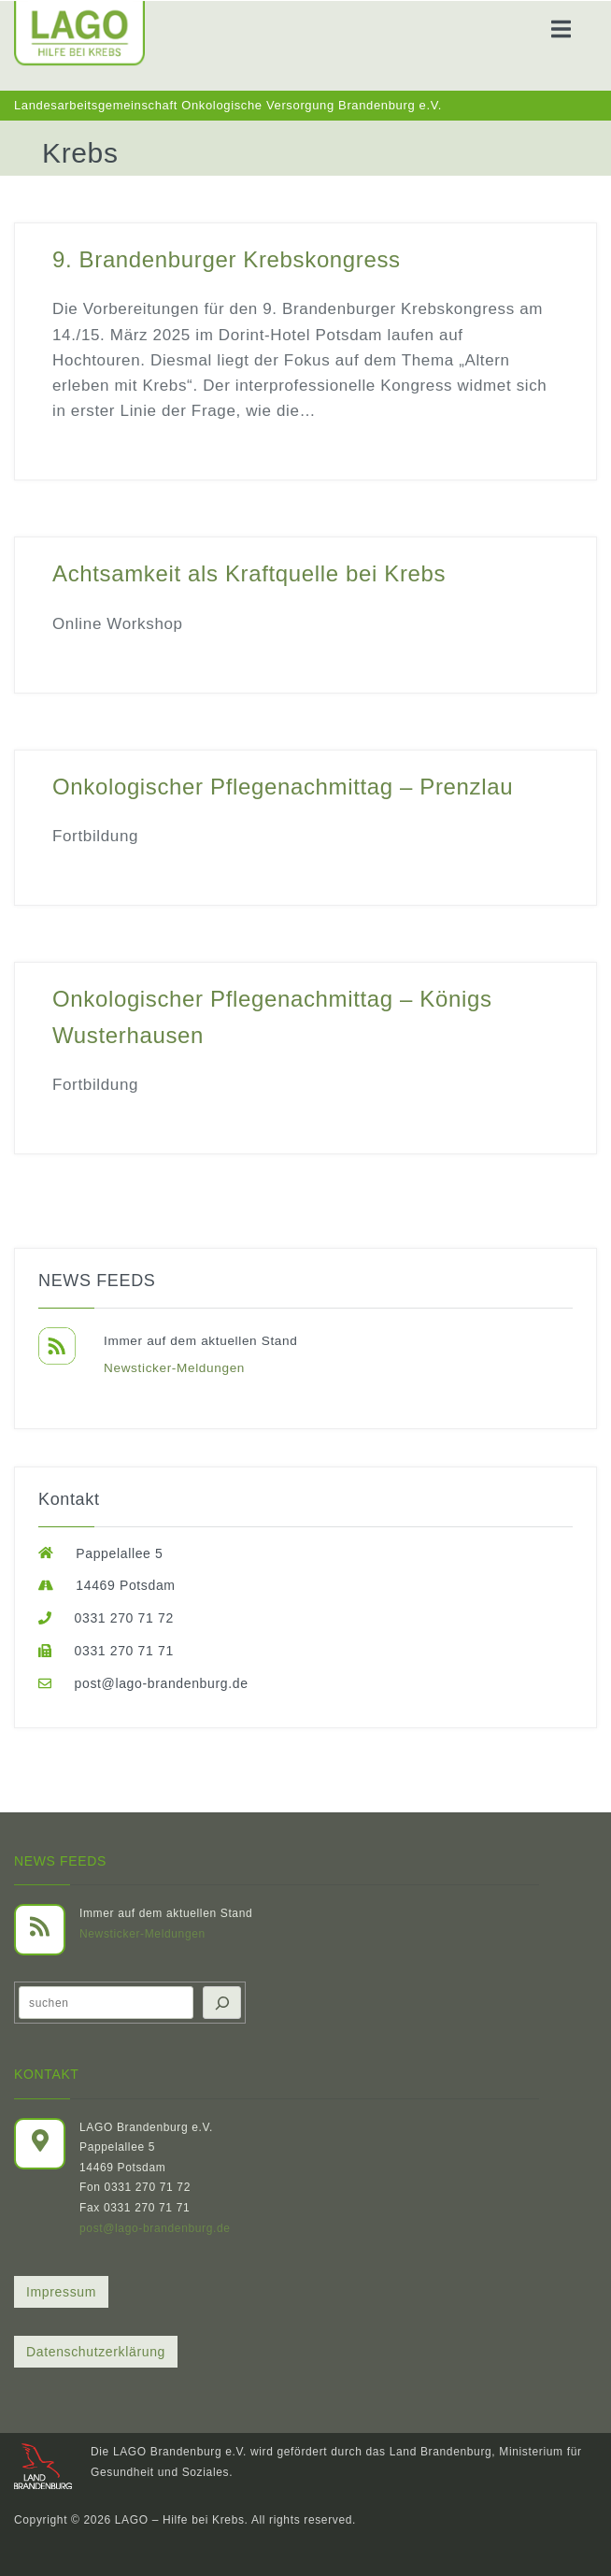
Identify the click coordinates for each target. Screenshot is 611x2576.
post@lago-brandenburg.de (155, 2228)
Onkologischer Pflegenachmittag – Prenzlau (282, 786)
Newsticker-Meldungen (174, 1368)
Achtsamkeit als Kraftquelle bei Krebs (249, 573)
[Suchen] (222, 2002)
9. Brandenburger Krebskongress (226, 259)
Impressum (61, 2291)
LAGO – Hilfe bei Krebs (180, 2519)
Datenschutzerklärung (95, 2351)
